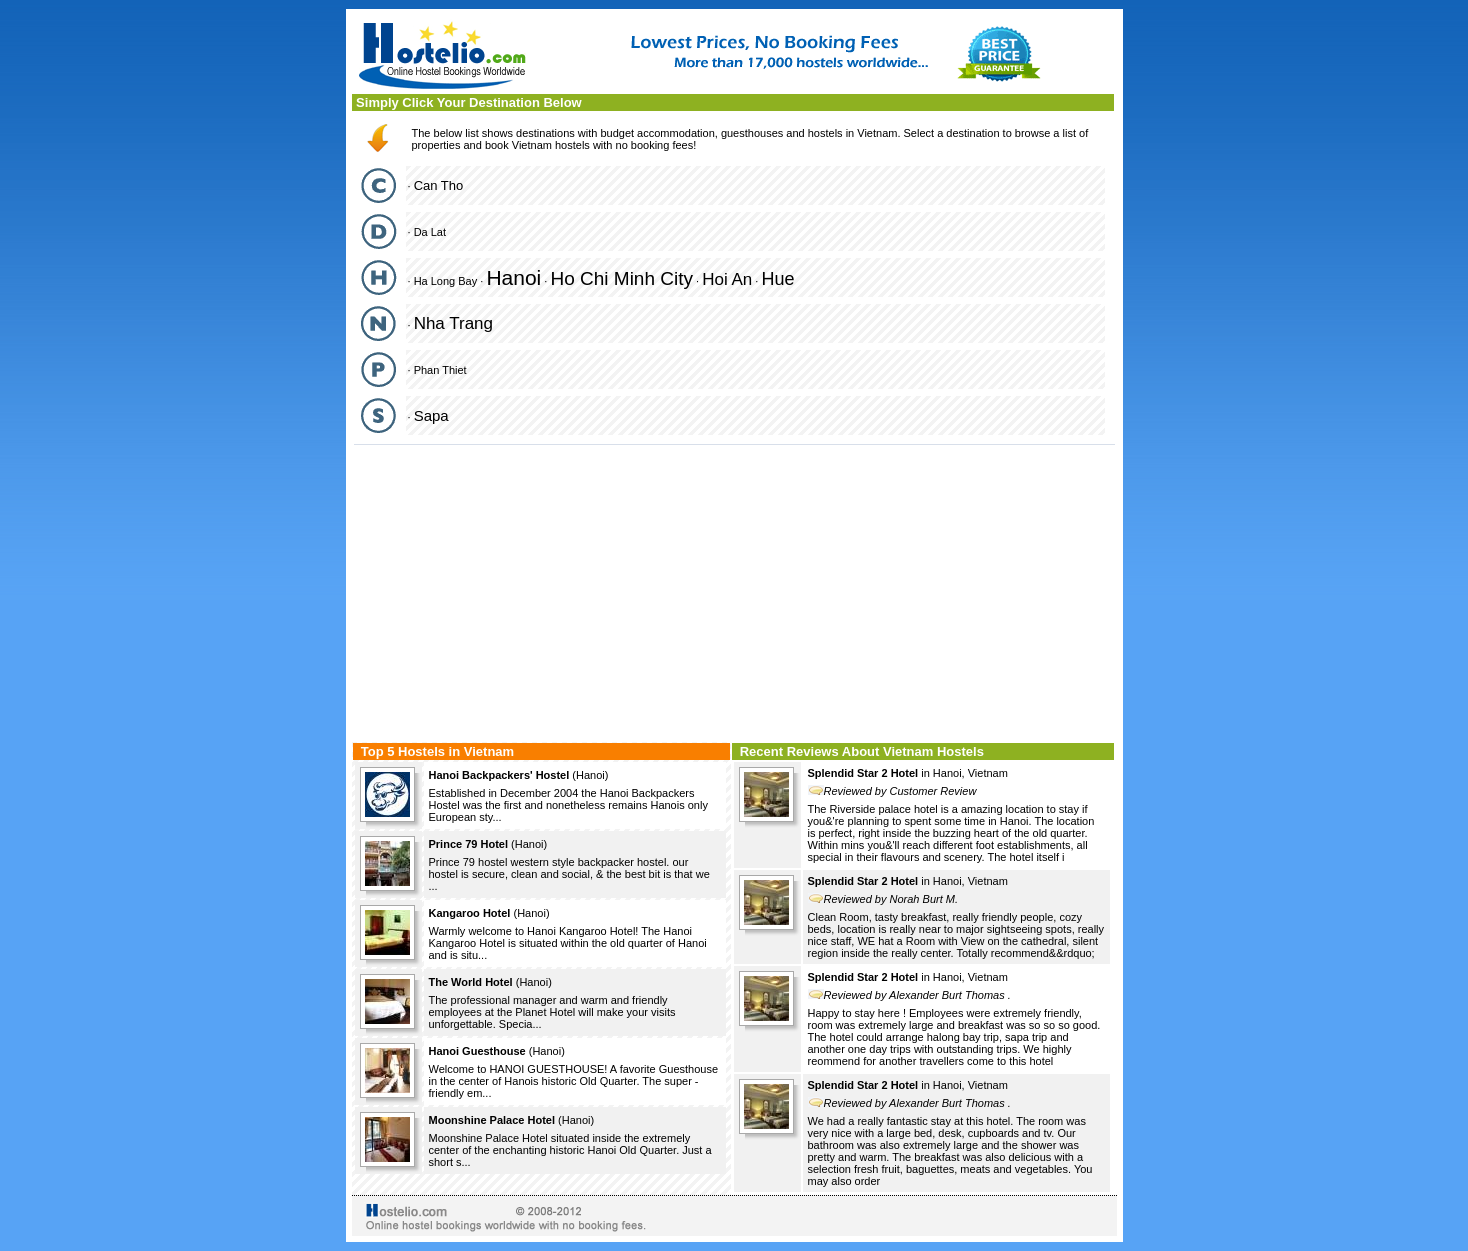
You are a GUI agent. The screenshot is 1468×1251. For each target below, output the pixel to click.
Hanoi (513, 277)
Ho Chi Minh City (621, 278)
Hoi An (727, 279)
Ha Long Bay (446, 281)
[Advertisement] (734, 591)
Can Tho (439, 185)
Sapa (431, 415)
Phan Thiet (440, 370)
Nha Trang (453, 323)
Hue (777, 279)
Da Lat (430, 232)
